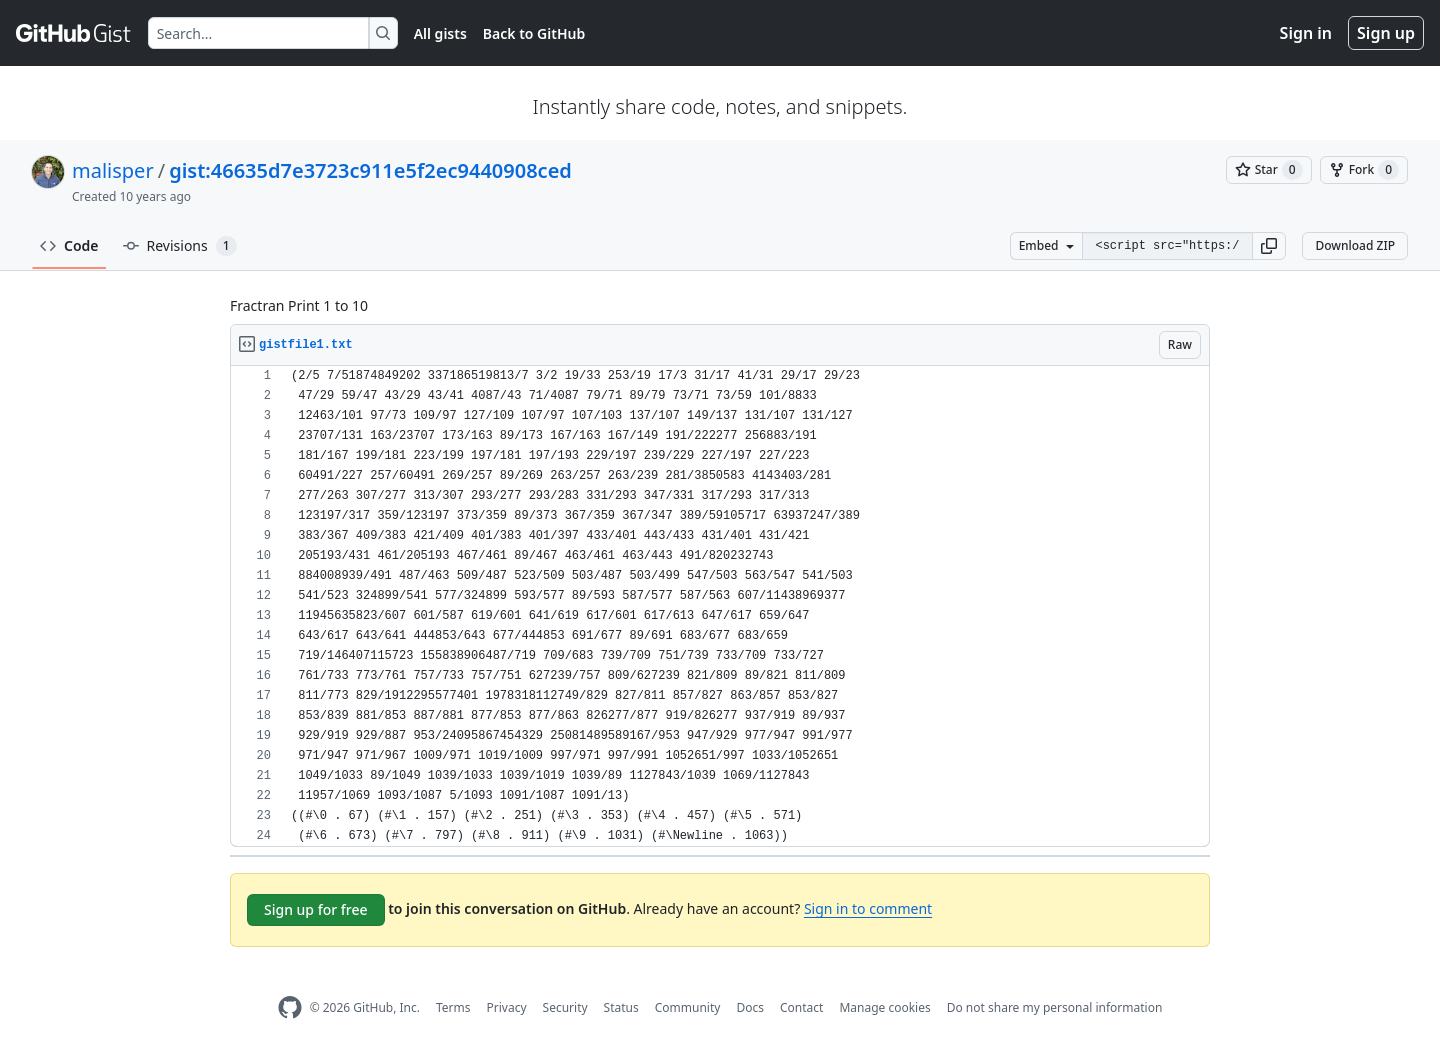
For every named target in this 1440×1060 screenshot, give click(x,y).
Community (688, 1007)
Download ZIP (1355, 245)
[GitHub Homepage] (290, 1007)
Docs (750, 1007)
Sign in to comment (868, 908)
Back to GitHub (534, 33)
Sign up (1386, 33)
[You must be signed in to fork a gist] (1364, 170)
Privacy (507, 1007)
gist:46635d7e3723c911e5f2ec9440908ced (370, 170)
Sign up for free (316, 909)
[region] (720, 606)
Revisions (180, 246)
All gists (440, 33)
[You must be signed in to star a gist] (1269, 170)
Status (621, 1007)
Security (565, 1007)
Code (69, 245)
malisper (113, 170)
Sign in (1306, 33)
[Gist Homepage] (74, 33)
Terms (453, 1007)
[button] (1269, 246)
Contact (801, 1007)
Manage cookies (884, 1007)
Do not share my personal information (1055, 1007)
